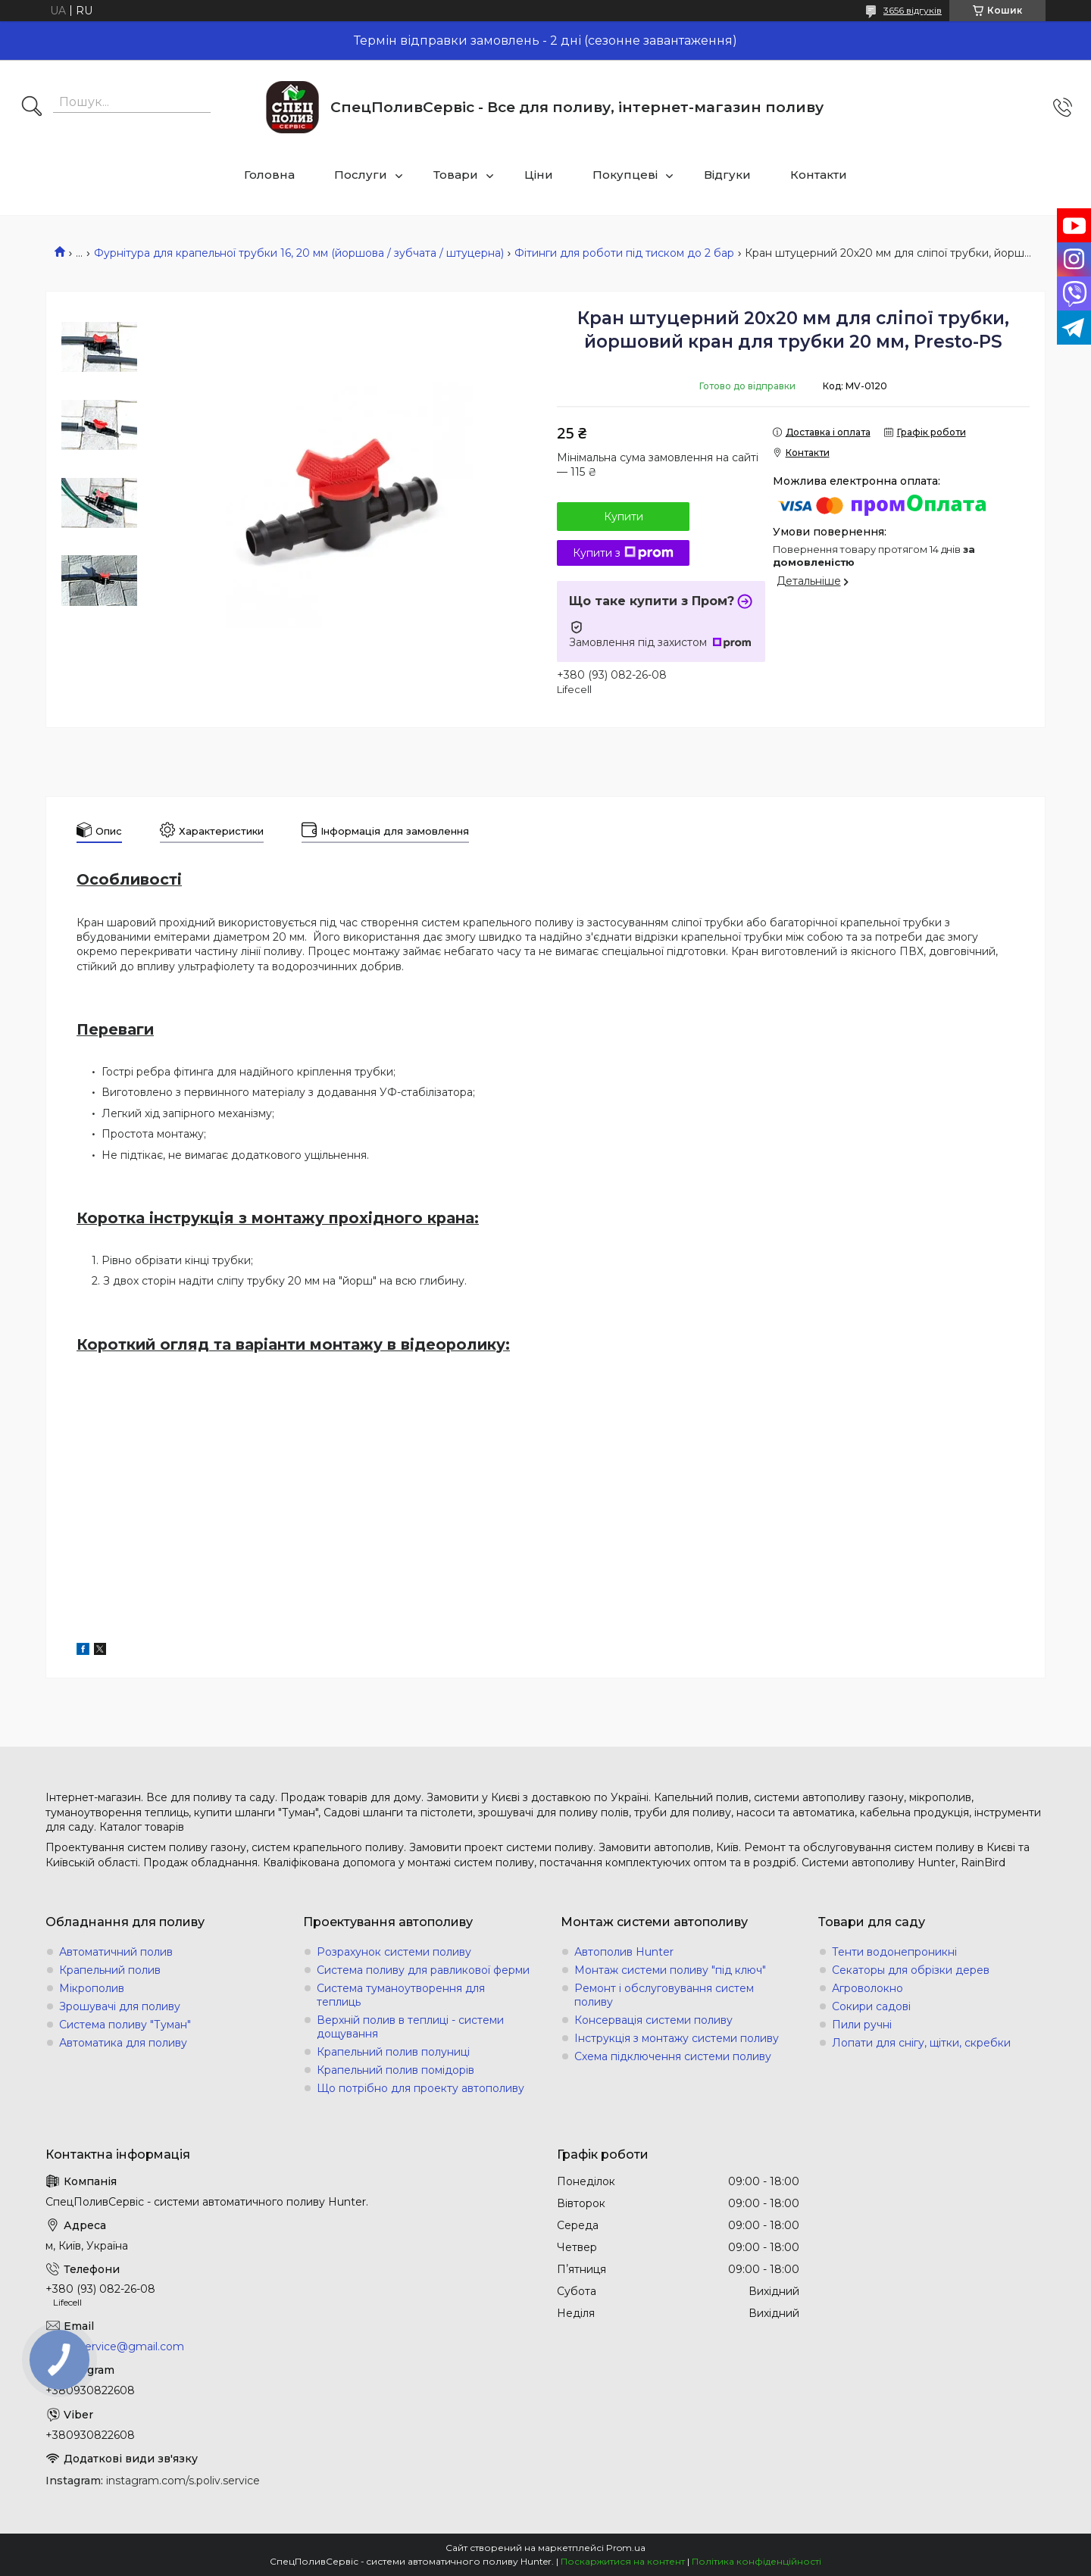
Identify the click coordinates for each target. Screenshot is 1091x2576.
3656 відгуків (912, 10)
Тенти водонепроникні (894, 1952)
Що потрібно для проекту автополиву (420, 2088)
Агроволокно (867, 1988)
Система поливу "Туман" (125, 2024)
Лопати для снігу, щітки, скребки (921, 2043)
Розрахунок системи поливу (394, 1952)
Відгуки (727, 174)
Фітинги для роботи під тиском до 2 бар (624, 253)
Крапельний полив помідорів (395, 2070)
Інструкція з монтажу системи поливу (676, 2038)
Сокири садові (871, 2006)
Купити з (623, 553)
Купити (623, 516)
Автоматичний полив (116, 1952)
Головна (269, 174)
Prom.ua (626, 2547)
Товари (455, 174)
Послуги (360, 174)
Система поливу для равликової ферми (423, 1970)
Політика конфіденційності (756, 2561)
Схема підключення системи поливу (672, 2056)
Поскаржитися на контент (623, 2561)
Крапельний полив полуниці (393, 2052)
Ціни (538, 174)
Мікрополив (91, 1988)
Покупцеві (625, 174)
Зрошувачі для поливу (119, 2006)
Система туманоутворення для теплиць (401, 1995)
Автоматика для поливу (123, 2043)
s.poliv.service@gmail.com (114, 2346)
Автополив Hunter (624, 1952)
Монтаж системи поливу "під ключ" (670, 1970)
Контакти (818, 174)
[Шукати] (31, 107)
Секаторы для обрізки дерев (910, 1970)
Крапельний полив (110, 1970)
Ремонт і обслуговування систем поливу (664, 1995)
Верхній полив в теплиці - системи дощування (410, 2027)
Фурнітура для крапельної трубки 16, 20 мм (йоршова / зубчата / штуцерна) (299, 253)
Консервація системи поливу (653, 2020)
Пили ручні (862, 2024)
